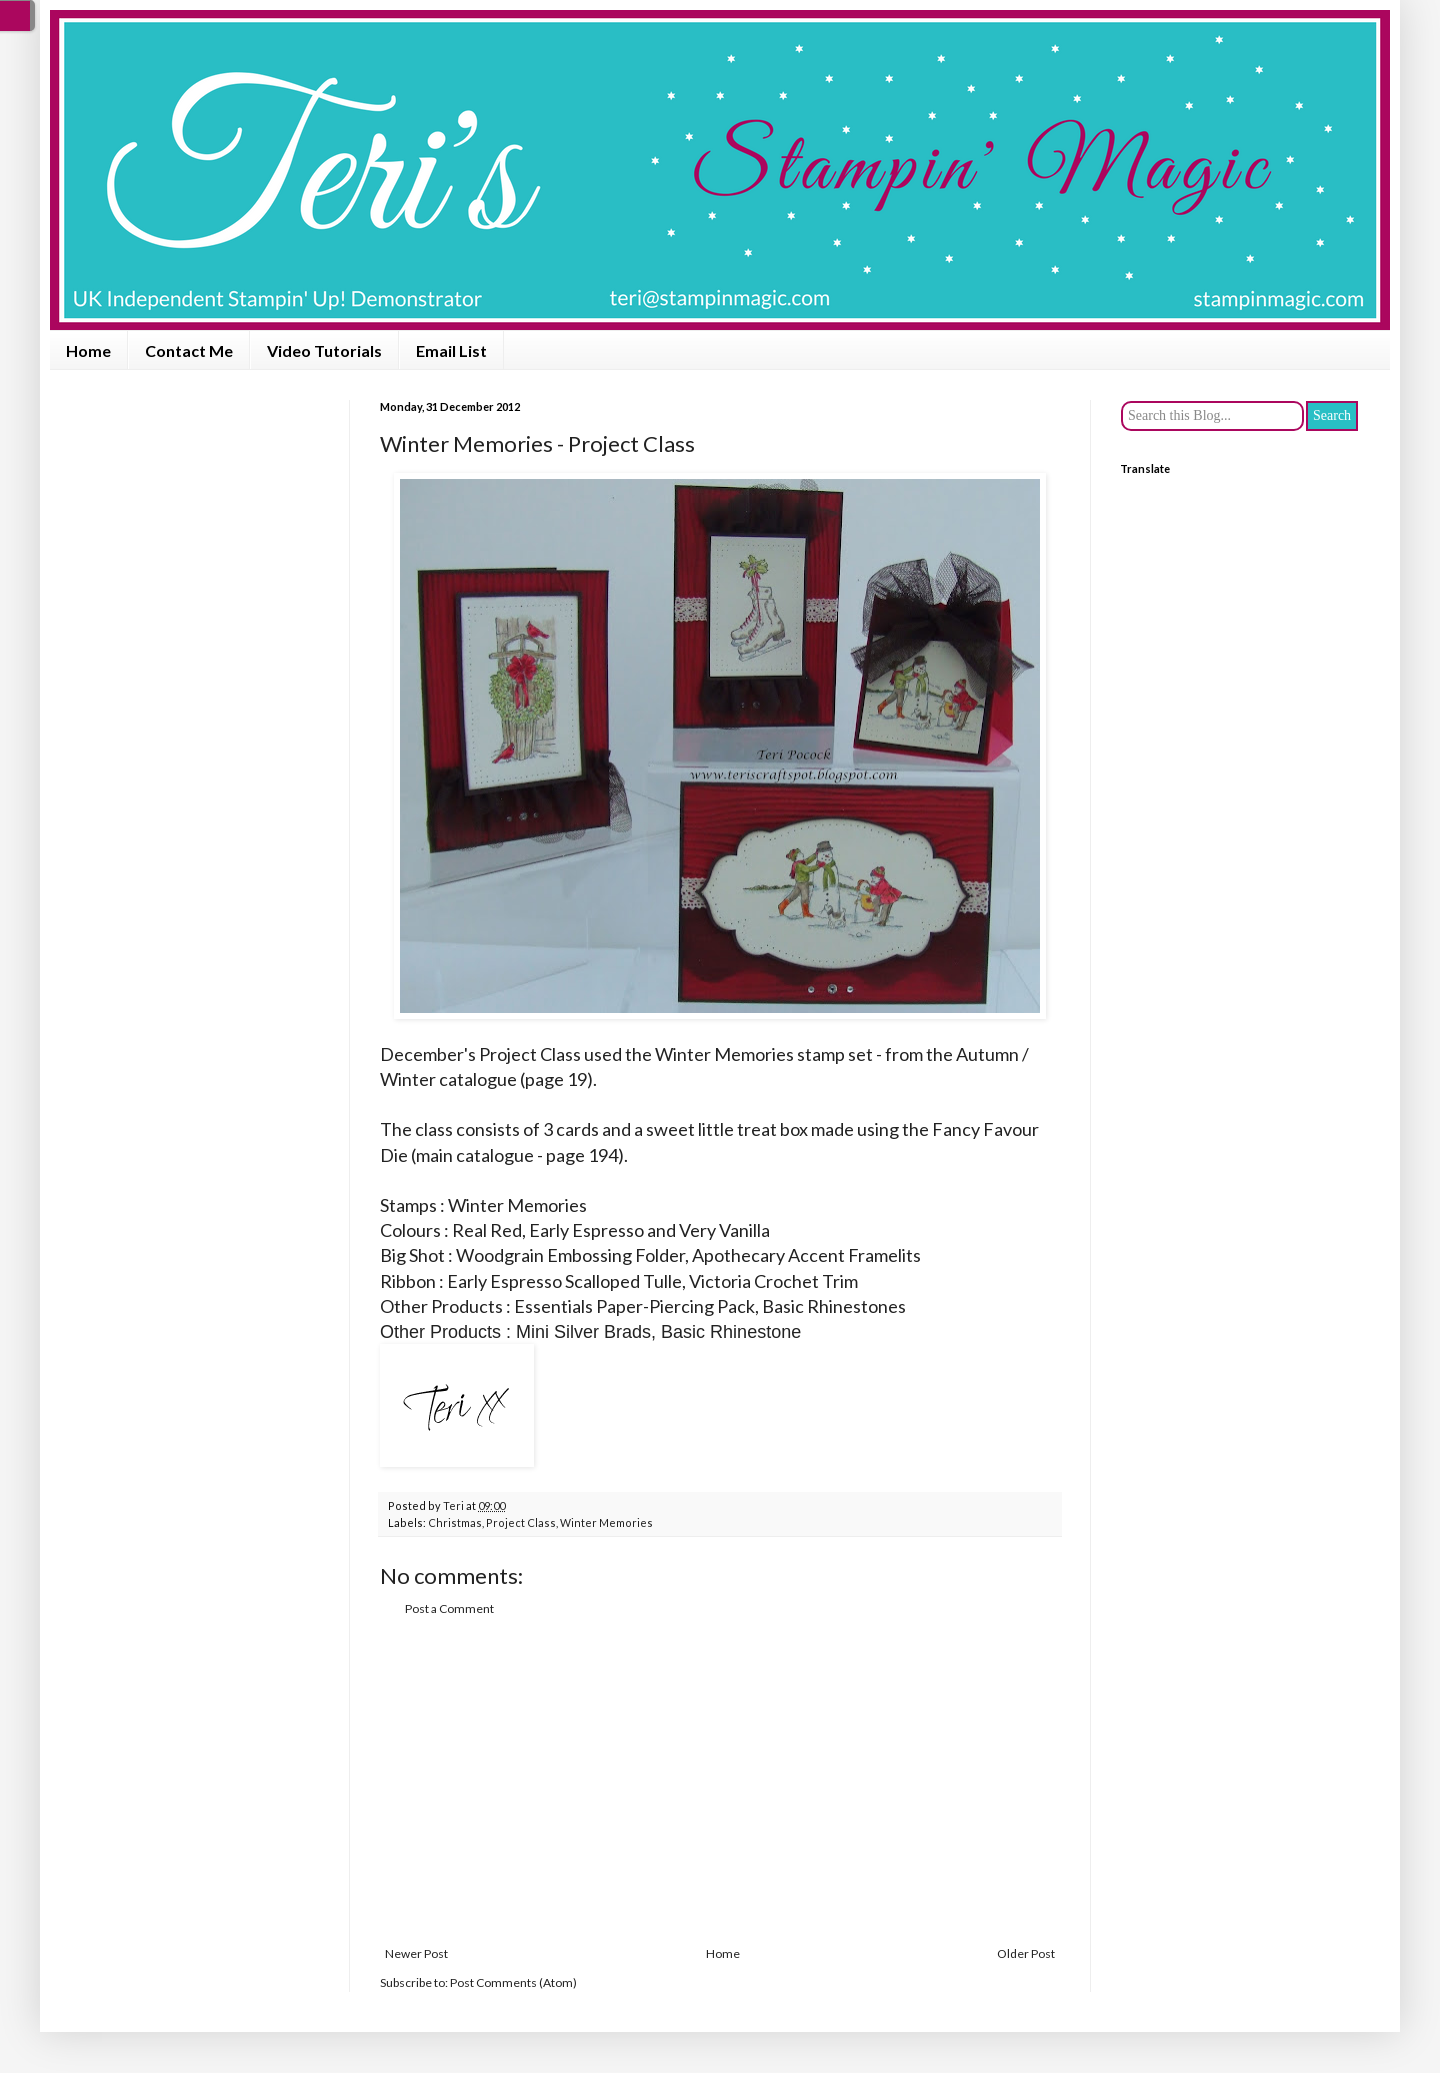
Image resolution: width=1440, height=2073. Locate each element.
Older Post (1026, 1953)
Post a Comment (449, 1608)
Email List (451, 350)
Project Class (521, 1522)
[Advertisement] (720, 1782)
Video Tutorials (324, 350)
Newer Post (416, 1953)
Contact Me (189, 350)
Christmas (455, 1522)
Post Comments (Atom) (513, 1982)
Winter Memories (606, 1522)
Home (88, 350)
